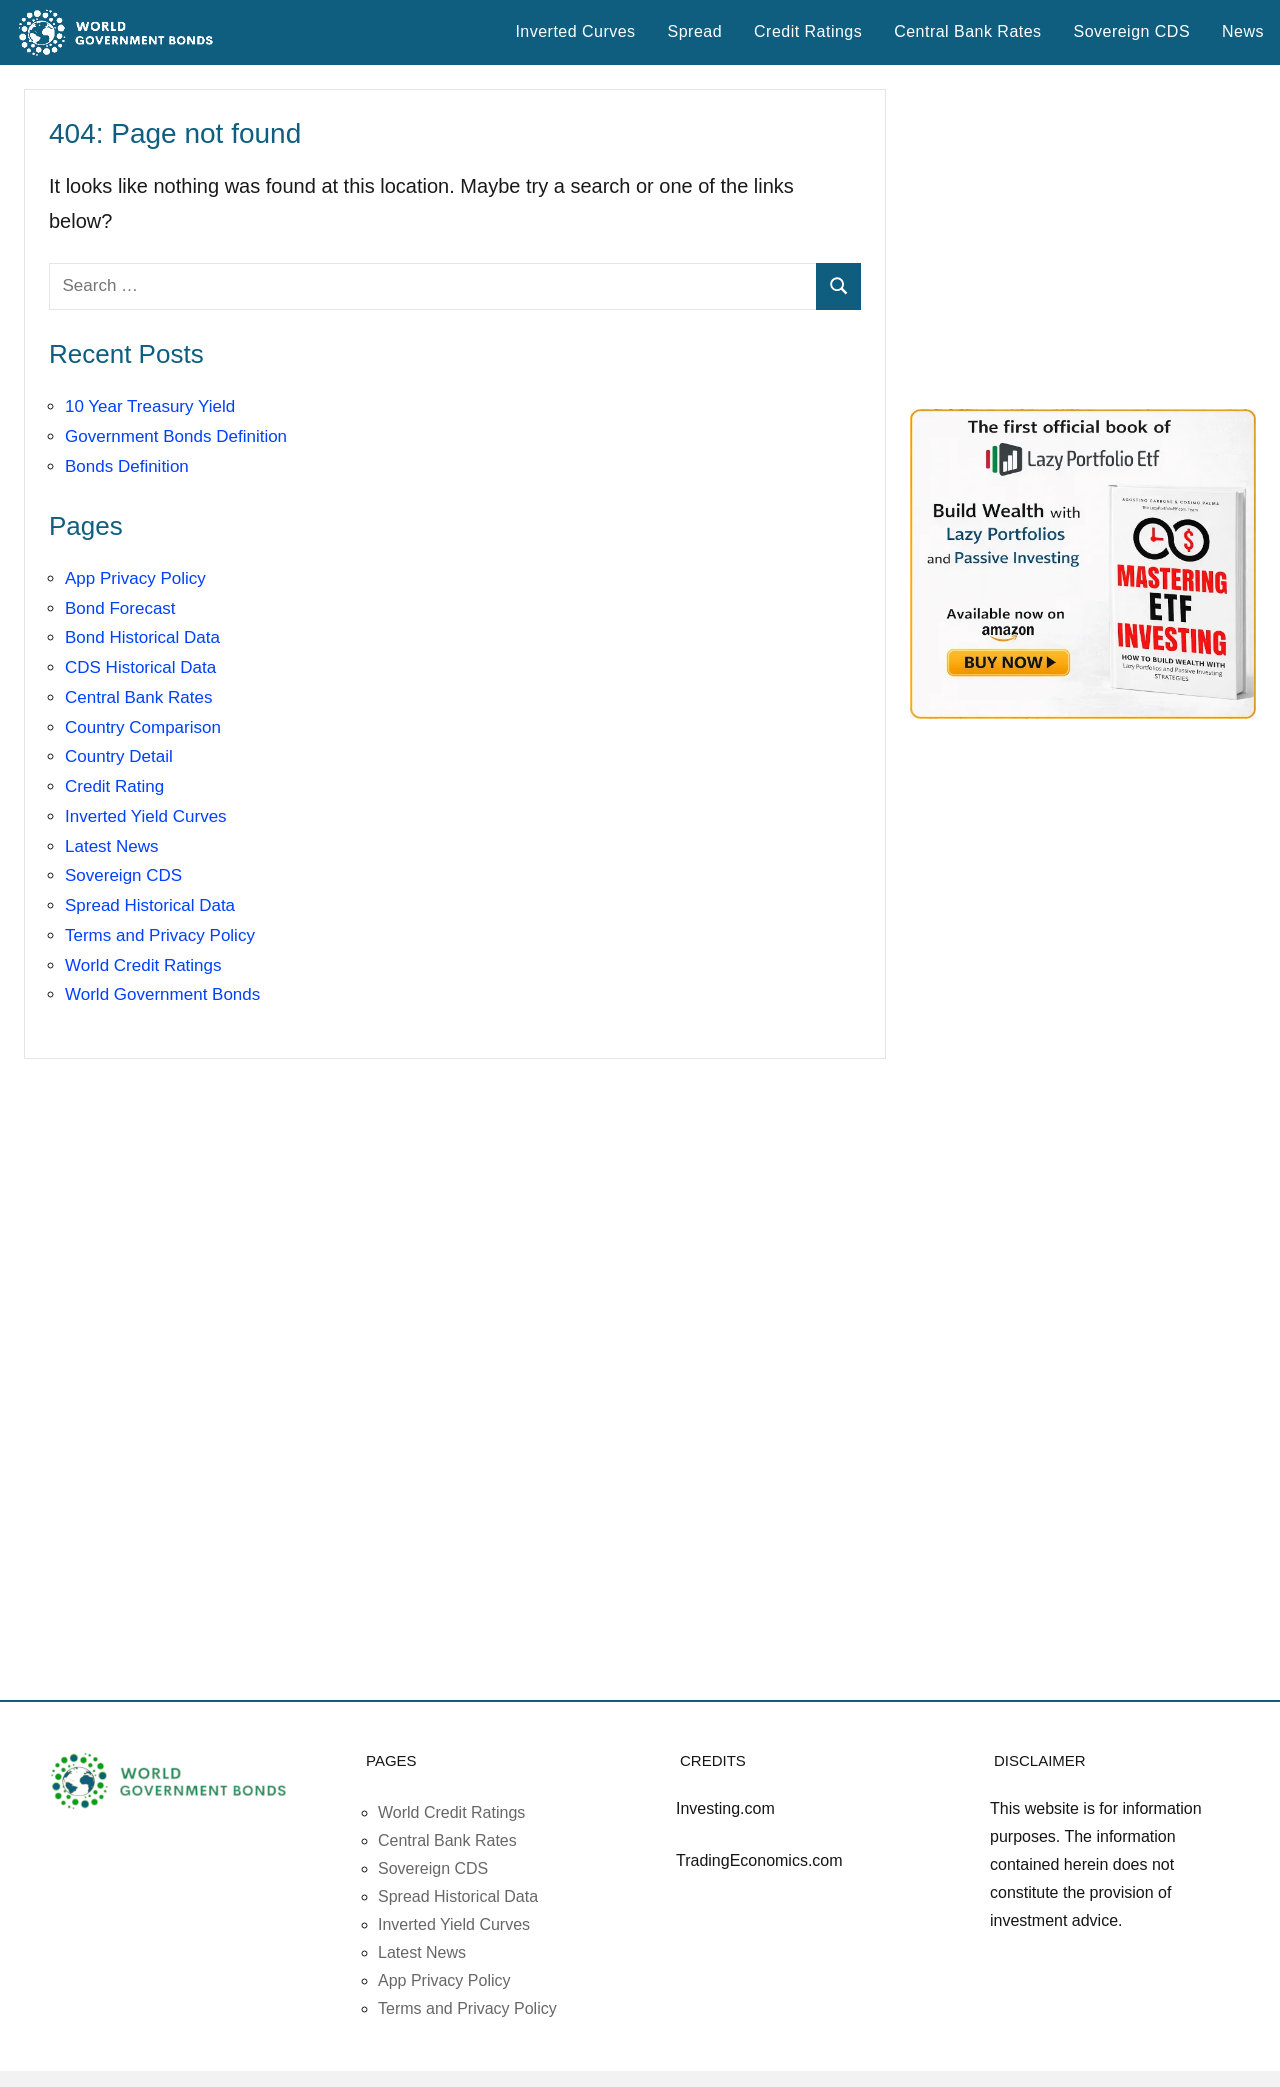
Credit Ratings (808, 31)
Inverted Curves (575, 31)
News (1243, 31)
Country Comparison (143, 727)
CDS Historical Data (140, 667)
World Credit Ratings (143, 965)
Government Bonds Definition (176, 436)
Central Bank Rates (967, 31)
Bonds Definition (127, 466)
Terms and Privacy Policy (160, 935)
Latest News (112, 846)
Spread (695, 31)
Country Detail (119, 756)
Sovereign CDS (1132, 31)
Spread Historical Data (150, 905)
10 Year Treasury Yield (150, 406)
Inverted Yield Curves (146, 816)
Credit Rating (114, 786)
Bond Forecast (120, 608)
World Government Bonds (162, 994)
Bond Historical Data (142, 637)
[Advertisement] (1083, 237)
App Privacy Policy (135, 578)
